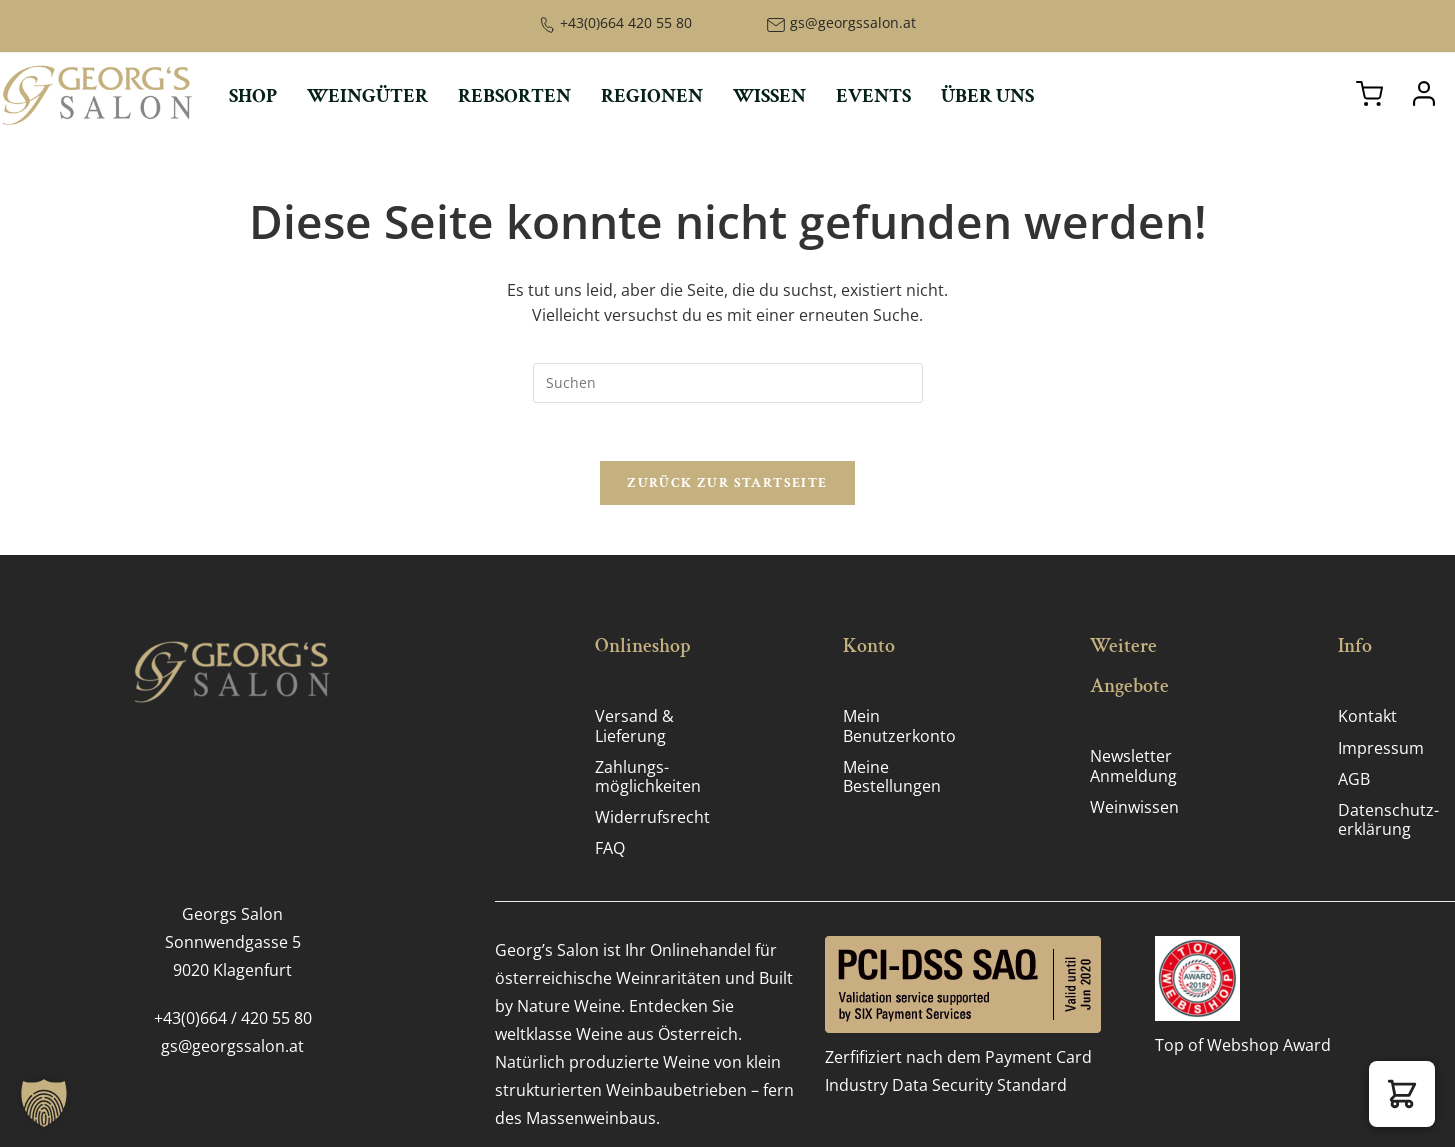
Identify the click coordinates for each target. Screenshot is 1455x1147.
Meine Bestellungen (892, 777)
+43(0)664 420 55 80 (626, 22)
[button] (1402, 1094)
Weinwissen (1134, 808)
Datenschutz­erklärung (1388, 821)
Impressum (1381, 749)
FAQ (610, 850)
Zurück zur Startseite (727, 485)
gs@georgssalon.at (853, 22)
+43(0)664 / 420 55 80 (233, 1019)
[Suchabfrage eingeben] (728, 383)
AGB (1354, 780)
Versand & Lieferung (634, 727)
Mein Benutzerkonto (899, 727)
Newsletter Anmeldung (1133, 767)
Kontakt (1367, 718)
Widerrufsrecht (652, 819)
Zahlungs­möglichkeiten (648, 777)
